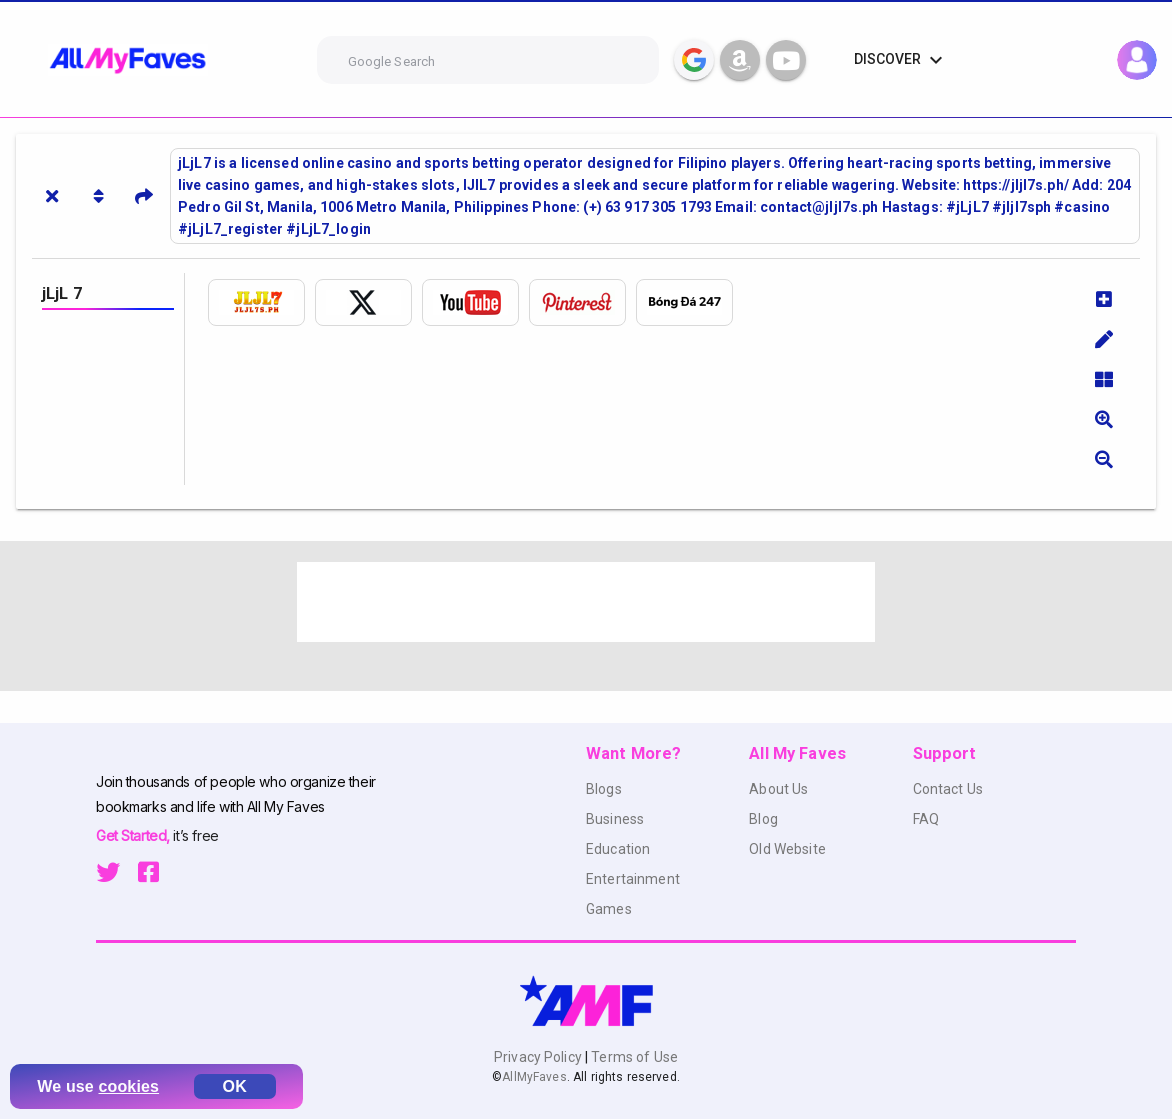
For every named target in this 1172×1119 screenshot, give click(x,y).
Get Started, (134, 835)
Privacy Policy (539, 1057)
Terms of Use (633, 1057)
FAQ (926, 819)
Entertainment (633, 879)
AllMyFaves (534, 1077)
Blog (763, 819)
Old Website (787, 849)
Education (618, 849)
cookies (129, 1086)
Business (615, 819)
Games (609, 909)
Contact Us (948, 789)
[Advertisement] (586, 602)
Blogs (604, 789)
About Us (778, 789)
